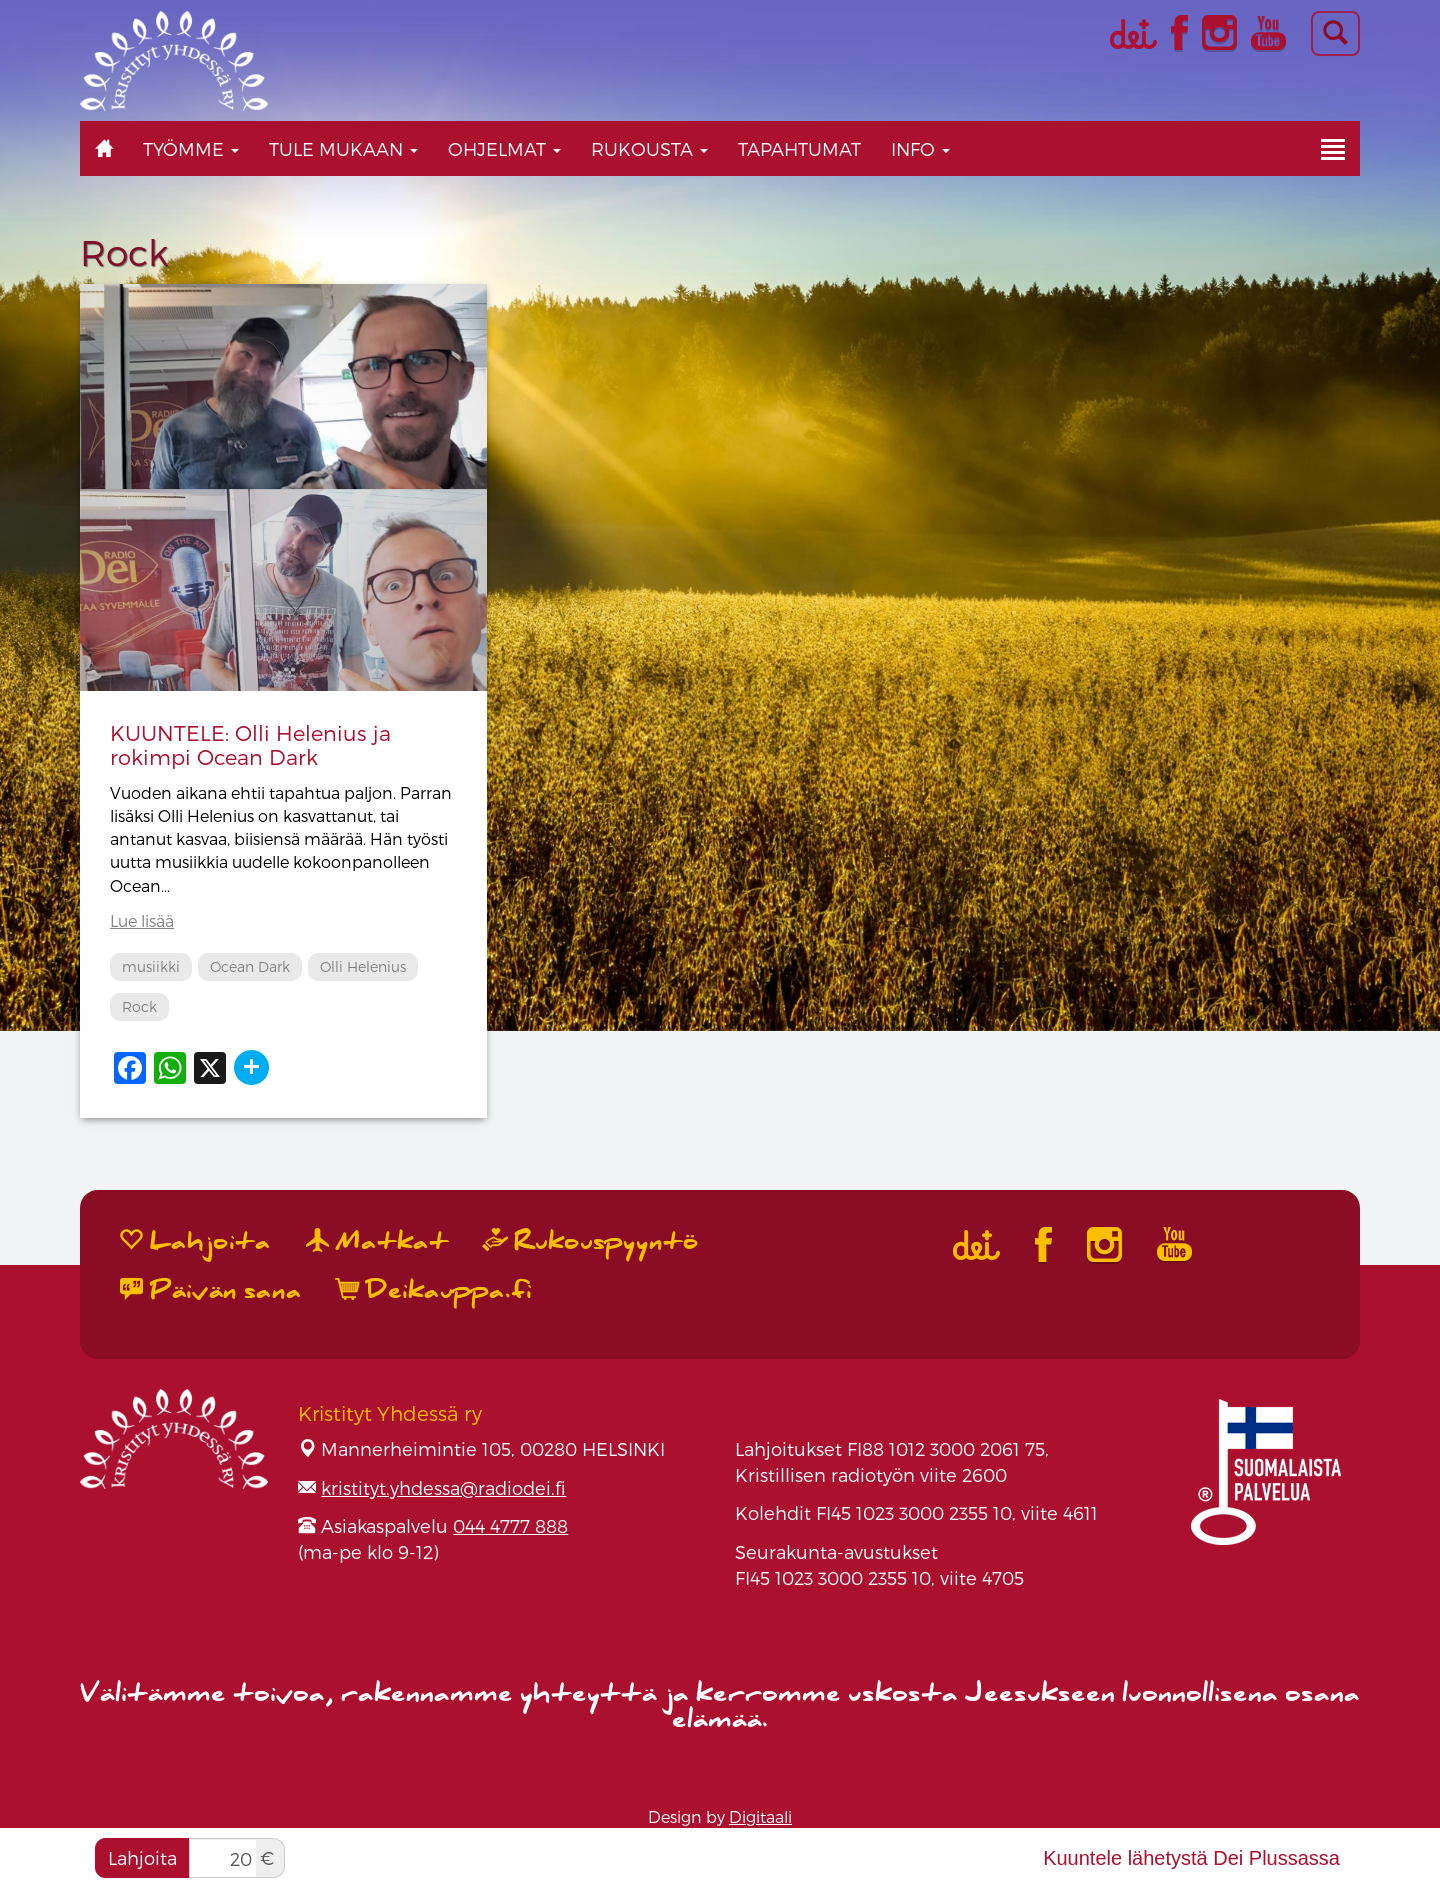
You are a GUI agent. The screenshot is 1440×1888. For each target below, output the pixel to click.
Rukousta (649, 148)
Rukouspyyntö (591, 1241)
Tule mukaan (343, 148)
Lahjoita (142, 1857)
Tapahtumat (799, 148)
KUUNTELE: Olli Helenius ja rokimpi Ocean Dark (250, 744)
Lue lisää (142, 920)
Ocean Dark (250, 966)
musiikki (151, 966)
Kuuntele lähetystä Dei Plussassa (1191, 1858)
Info (920, 148)
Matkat (377, 1241)
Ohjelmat (504, 148)
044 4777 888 (510, 1525)
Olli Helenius (363, 966)
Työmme (191, 148)
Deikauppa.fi (434, 1290)
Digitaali (760, 1816)
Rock (139, 1006)
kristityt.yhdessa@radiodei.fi (443, 1487)
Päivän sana (211, 1290)
